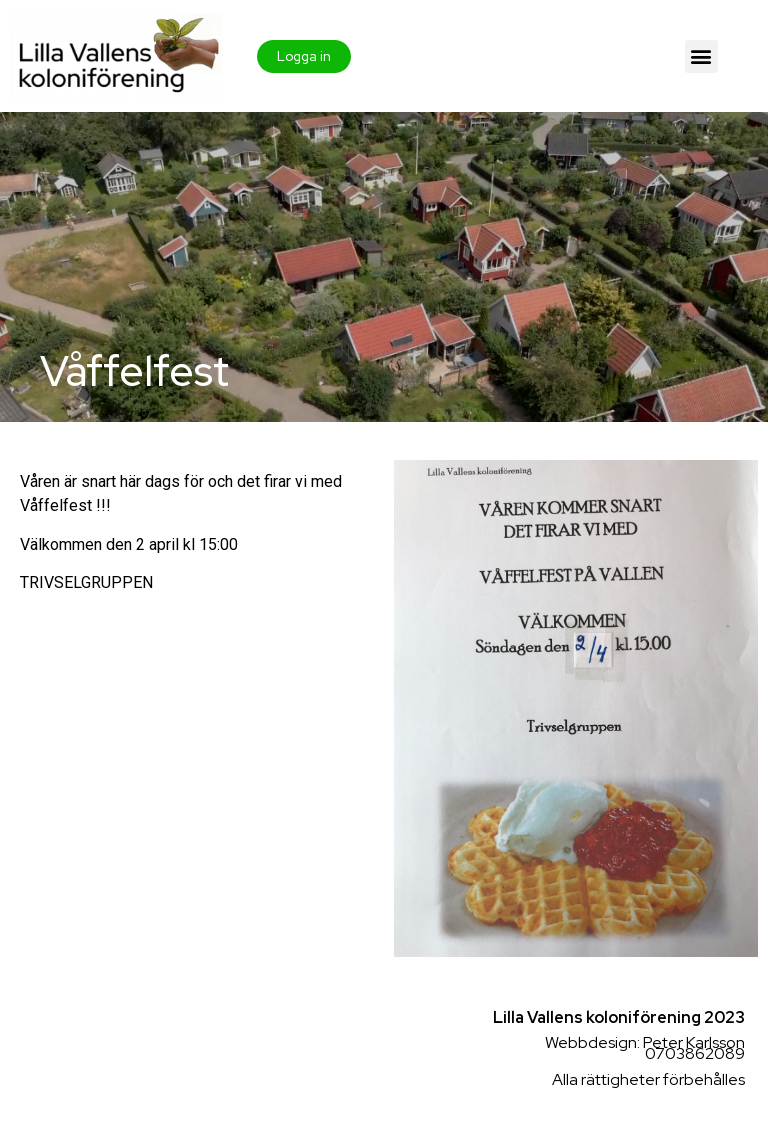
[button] (701, 56)
